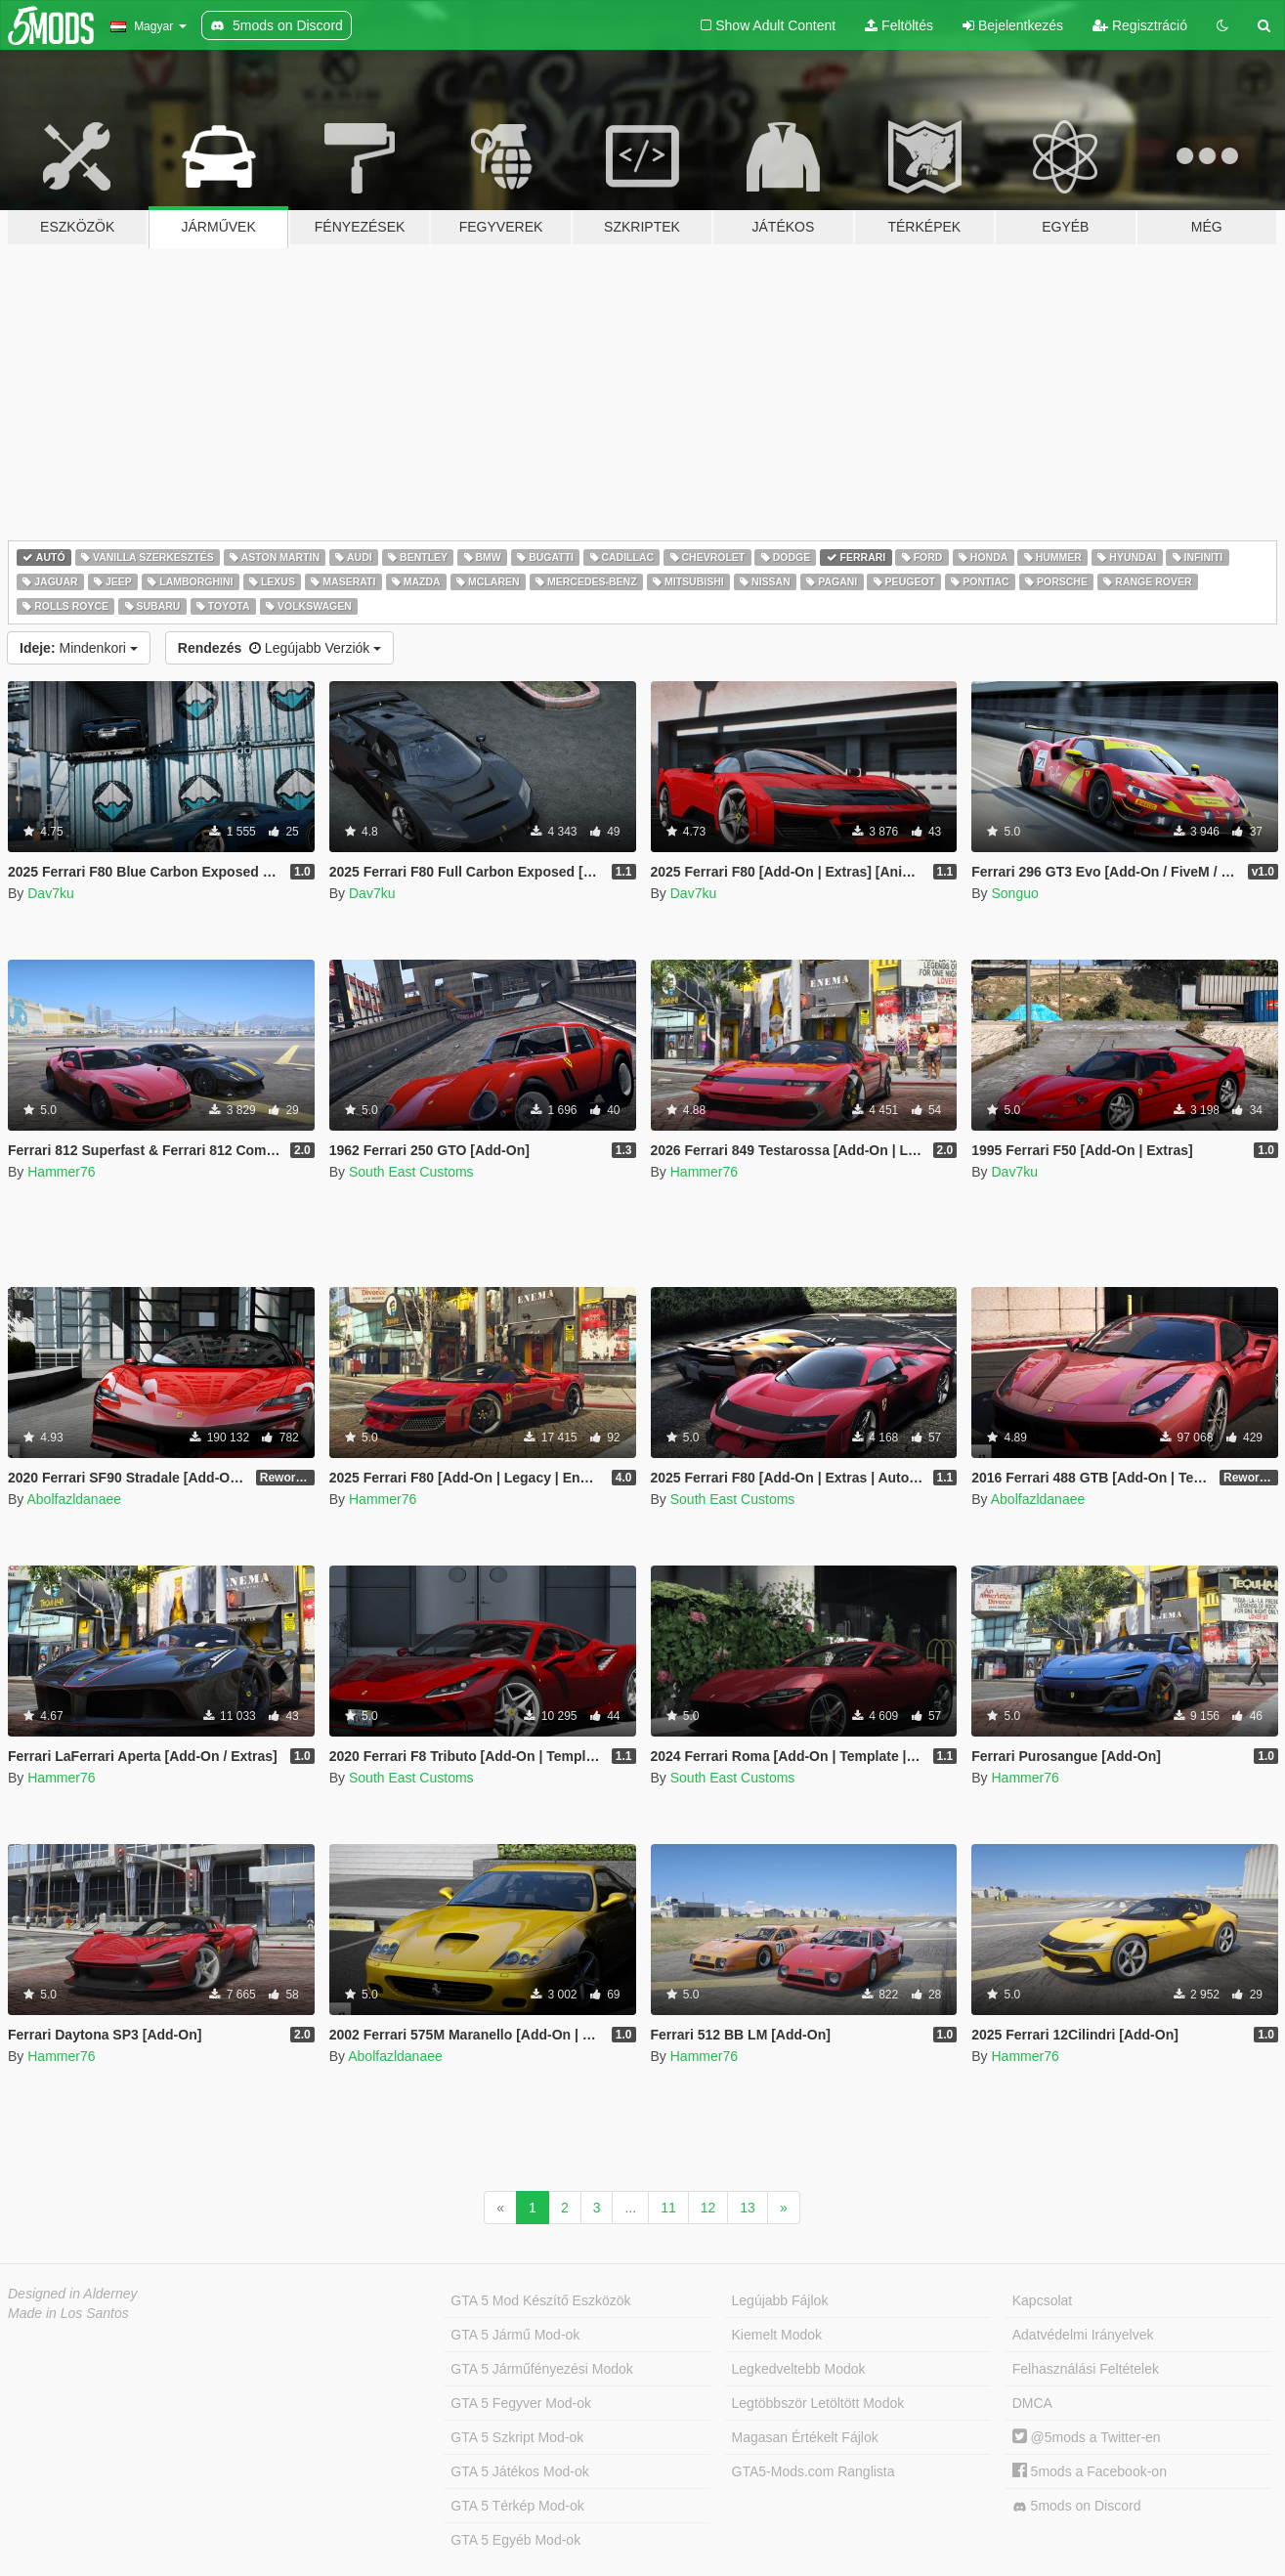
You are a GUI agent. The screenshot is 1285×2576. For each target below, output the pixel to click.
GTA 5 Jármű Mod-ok (514, 2334)
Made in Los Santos (68, 2313)
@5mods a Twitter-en (1086, 2437)
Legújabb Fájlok (780, 2300)
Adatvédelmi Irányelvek (1083, 2334)
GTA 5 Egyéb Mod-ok (515, 2540)
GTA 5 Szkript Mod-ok (516, 2437)
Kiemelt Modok (777, 2334)
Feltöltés (899, 25)
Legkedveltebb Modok (799, 2369)
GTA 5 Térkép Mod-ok (516, 2505)
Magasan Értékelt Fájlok (805, 2437)
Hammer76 (61, 1172)
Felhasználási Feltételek (1085, 2369)
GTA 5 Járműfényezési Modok (541, 2369)
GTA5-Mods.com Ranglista (813, 2471)
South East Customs (411, 1172)
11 (668, 2207)
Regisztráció (1139, 25)
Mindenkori (79, 648)
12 (708, 2207)
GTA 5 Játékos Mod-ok (519, 2471)
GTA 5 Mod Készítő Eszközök (540, 2300)
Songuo (1014, 893)
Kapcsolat (1042, 2300)
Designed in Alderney (73, 2293)
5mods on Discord (1076, 2506)
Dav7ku (50, 893)
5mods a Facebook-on (1089, 2471)
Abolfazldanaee (73, 1499)
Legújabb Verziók (279, 648)
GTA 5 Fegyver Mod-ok (520, 2403)
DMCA (1032, 2403)
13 (747, 2207)
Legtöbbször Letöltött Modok (818, 2403)
